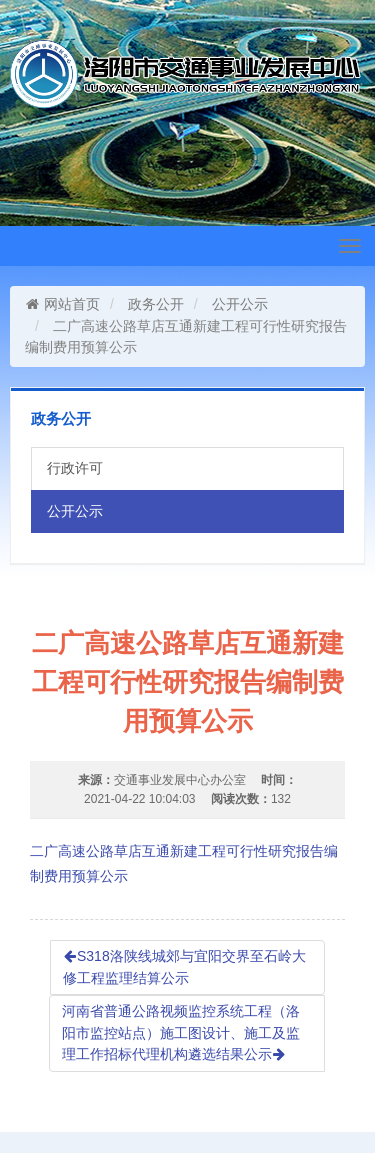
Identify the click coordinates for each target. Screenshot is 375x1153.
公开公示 (240, 304)
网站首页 (62, 304)
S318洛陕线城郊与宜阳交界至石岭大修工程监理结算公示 (184, 967)
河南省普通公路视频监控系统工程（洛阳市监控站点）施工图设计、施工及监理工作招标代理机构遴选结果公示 (181, 1032)
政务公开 (156, 304)
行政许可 (75, 468)
